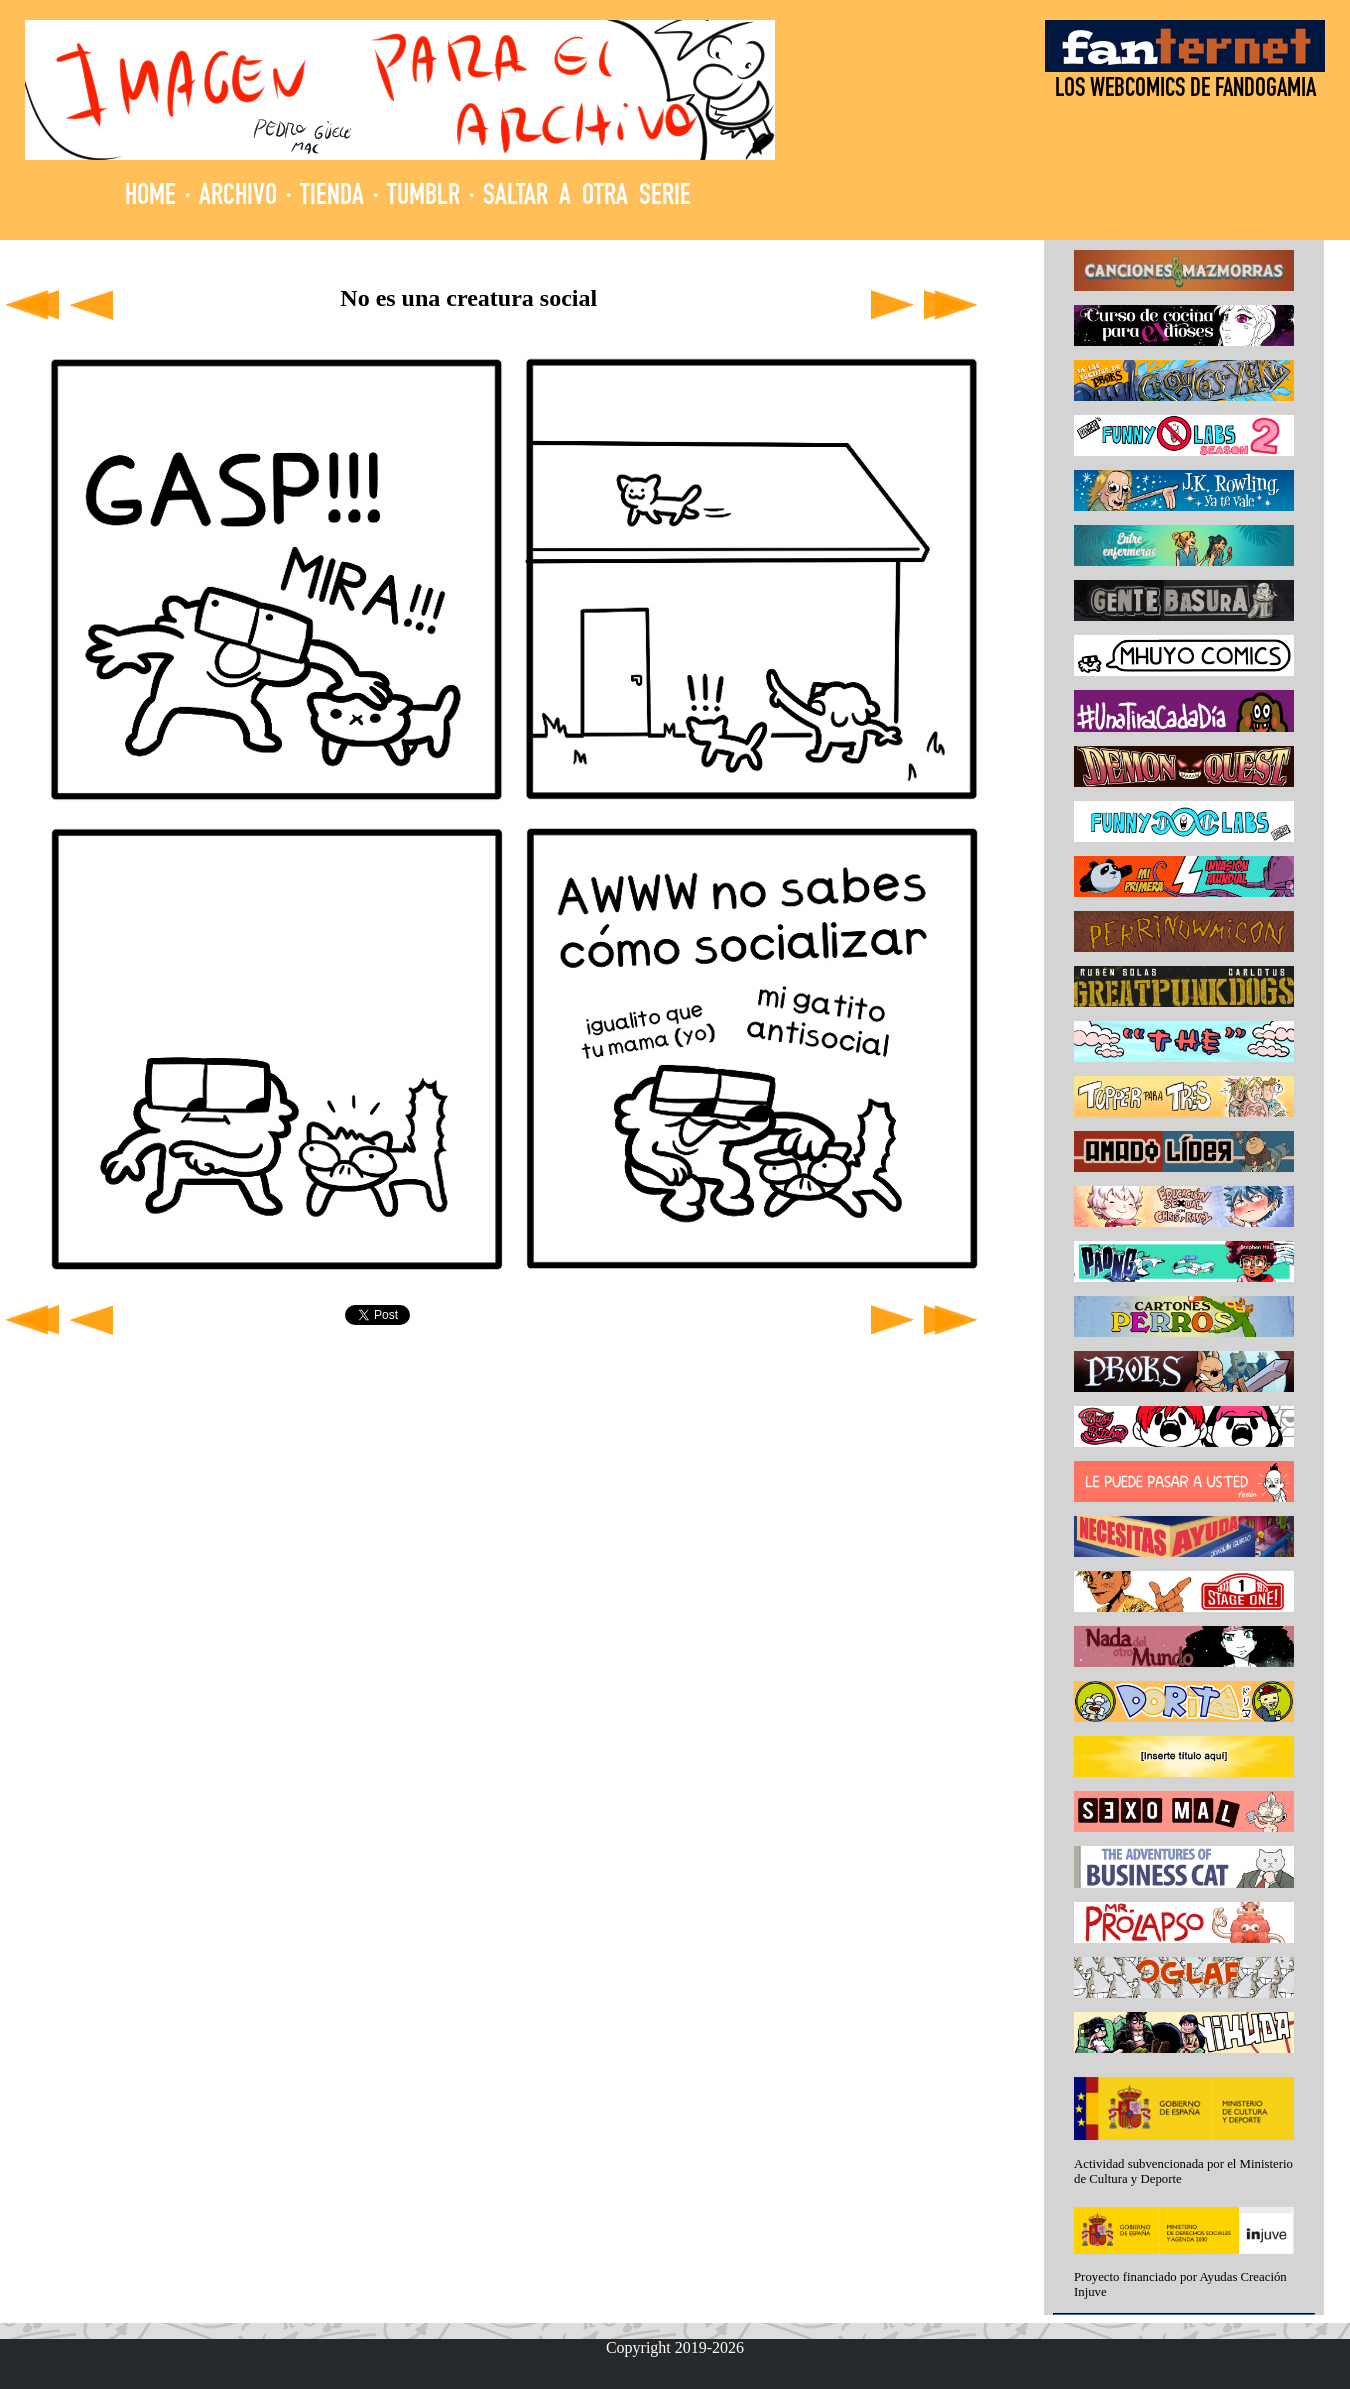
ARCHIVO (238, 197)
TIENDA (332, 197)
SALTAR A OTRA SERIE (587, 197)
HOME (150, 197)
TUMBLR (423, 197)
